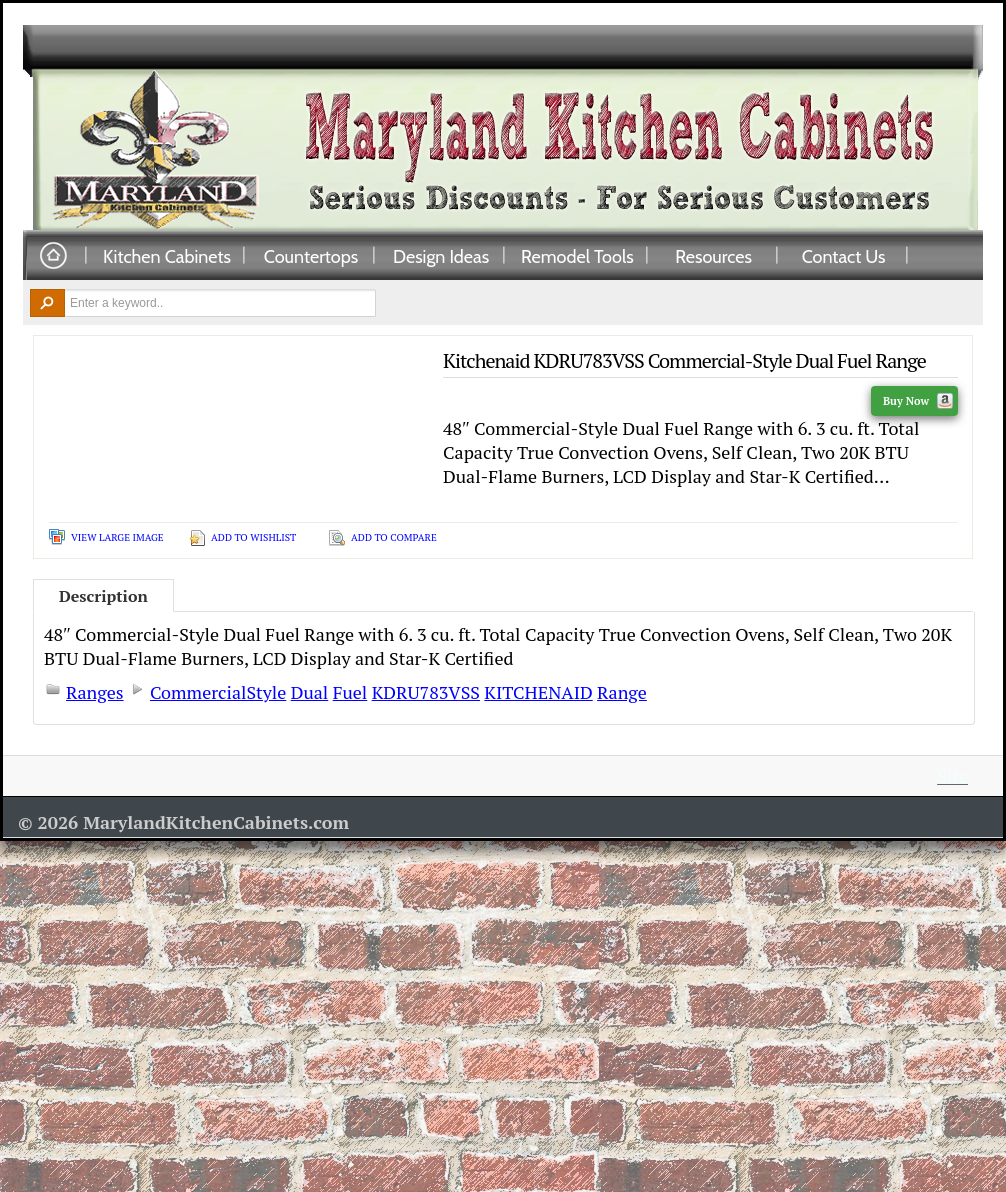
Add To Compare (394, 537)
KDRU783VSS (426, 692)
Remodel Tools (577, 256)
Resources (713, 256)
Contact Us (844, 256)
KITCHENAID (538, 692)
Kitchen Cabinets (167, 256)
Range (622, 692)
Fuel (350, 692)
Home (53, 256)
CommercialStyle (218, 692)
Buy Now (918, 401)
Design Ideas (441, 256)
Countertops (311, 256)
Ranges (95, 692)
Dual (310, 692)
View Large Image (117, 537)
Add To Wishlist (253, 537)
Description (103, 596)
